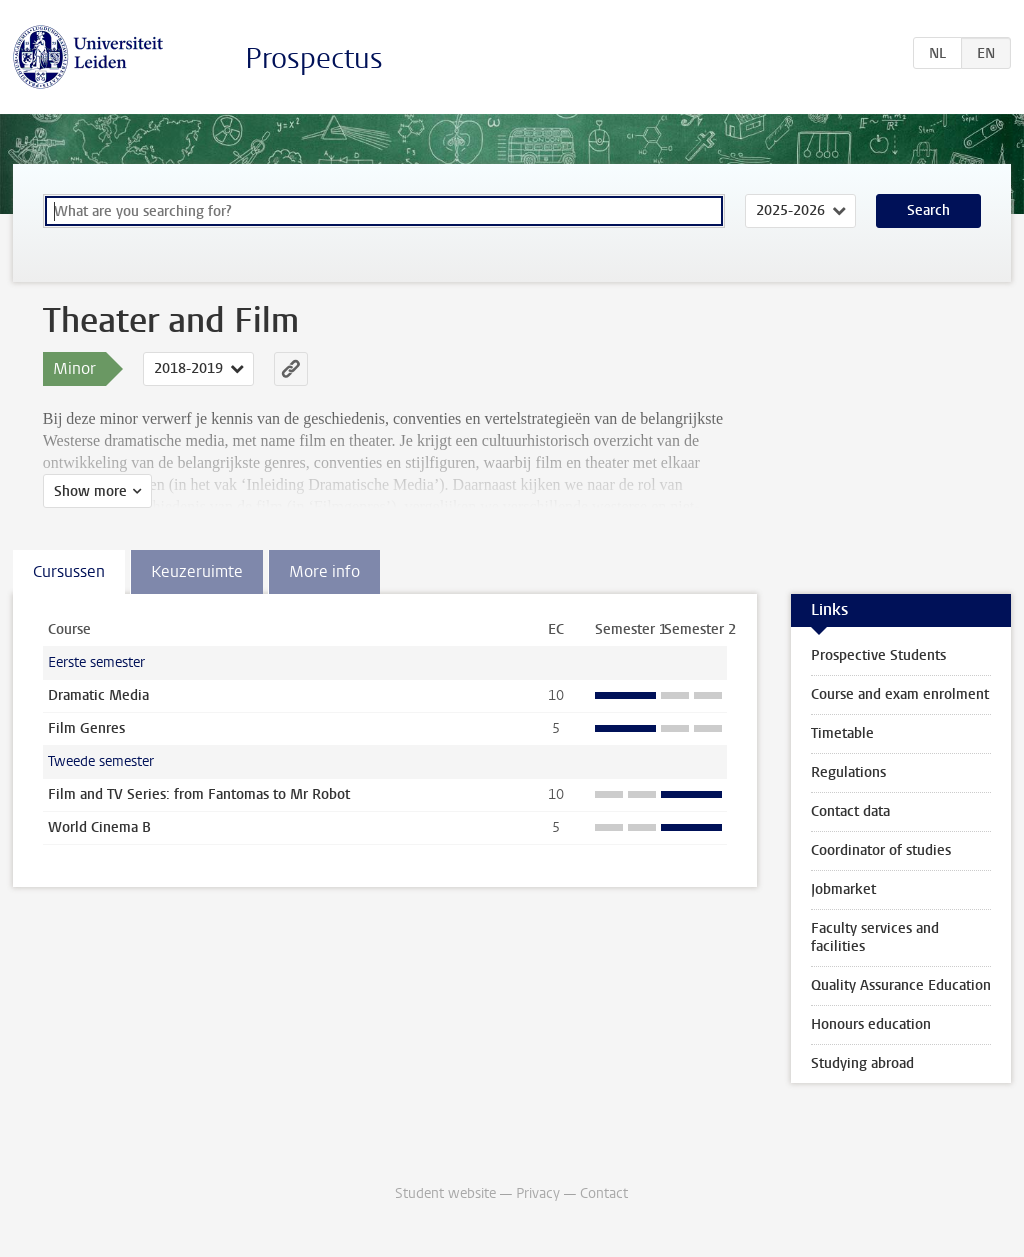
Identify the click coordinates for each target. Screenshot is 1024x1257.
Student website (445, 1193)
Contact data (850, 811)
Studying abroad (862, 1063)
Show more (90, 491)
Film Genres (86, 728)
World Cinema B (99, 827)
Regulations (848, 772)
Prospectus (314, 58)
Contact (604, 1193)
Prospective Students (878, 655)
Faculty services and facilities (875, 937)
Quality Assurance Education (901, 985)
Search (928, 210)
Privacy (538, 1193)
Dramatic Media (98, 695)
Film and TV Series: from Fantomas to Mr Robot (199, 794)
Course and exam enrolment (900, 694)
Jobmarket (843, 889)
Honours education (871, 1024)
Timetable (842, 733)
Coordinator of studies (881, 850)
